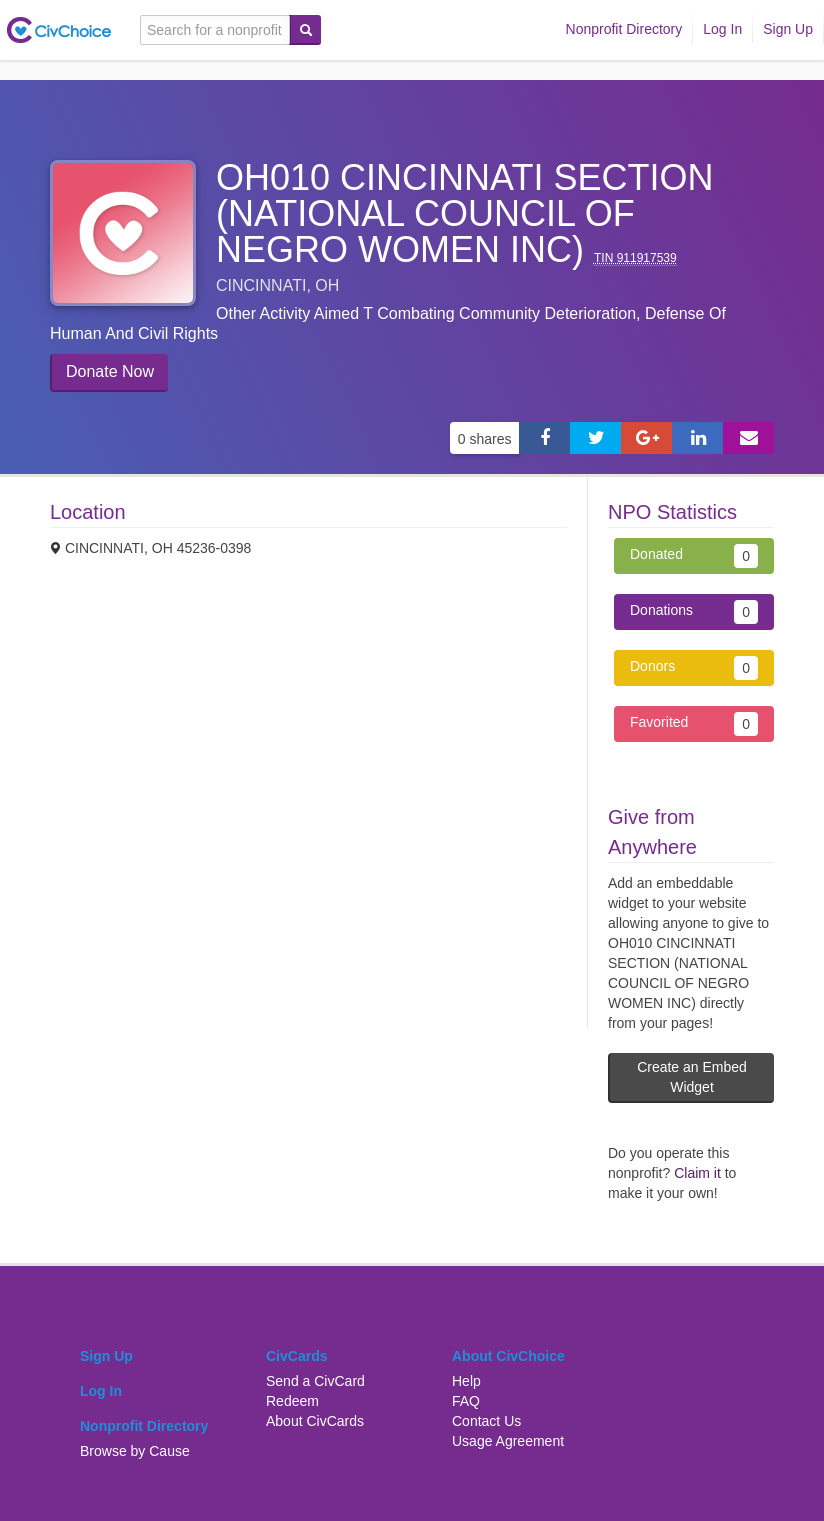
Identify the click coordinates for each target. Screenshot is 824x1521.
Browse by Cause (135, 1451)
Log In (722, 29)
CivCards (296, 1356)
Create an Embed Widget (692, 1077)
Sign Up (788, 29)
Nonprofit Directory (624, 29)
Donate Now (110, 371)
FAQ (466, 1401)
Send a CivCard (315, 1381)
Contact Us (486, 1421)
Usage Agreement (508, 1441)
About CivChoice (508, 1356)
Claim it (697, 1173)
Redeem (292, 1401)
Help (466, 1381)
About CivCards (315, 1421)
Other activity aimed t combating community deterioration (426, 313)
